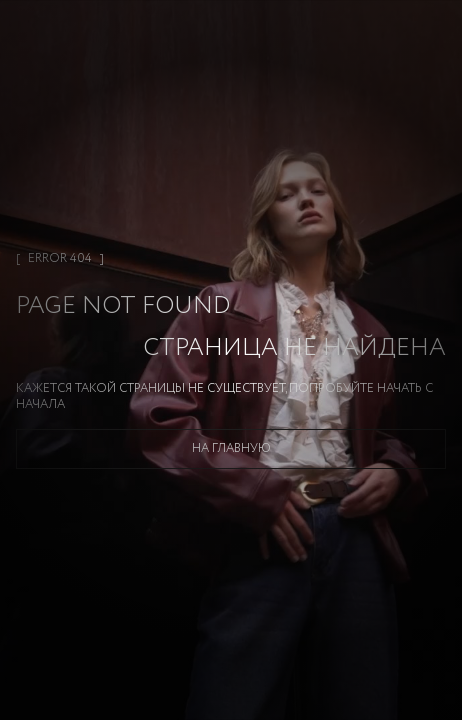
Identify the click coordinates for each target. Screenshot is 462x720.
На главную (231, 448)
